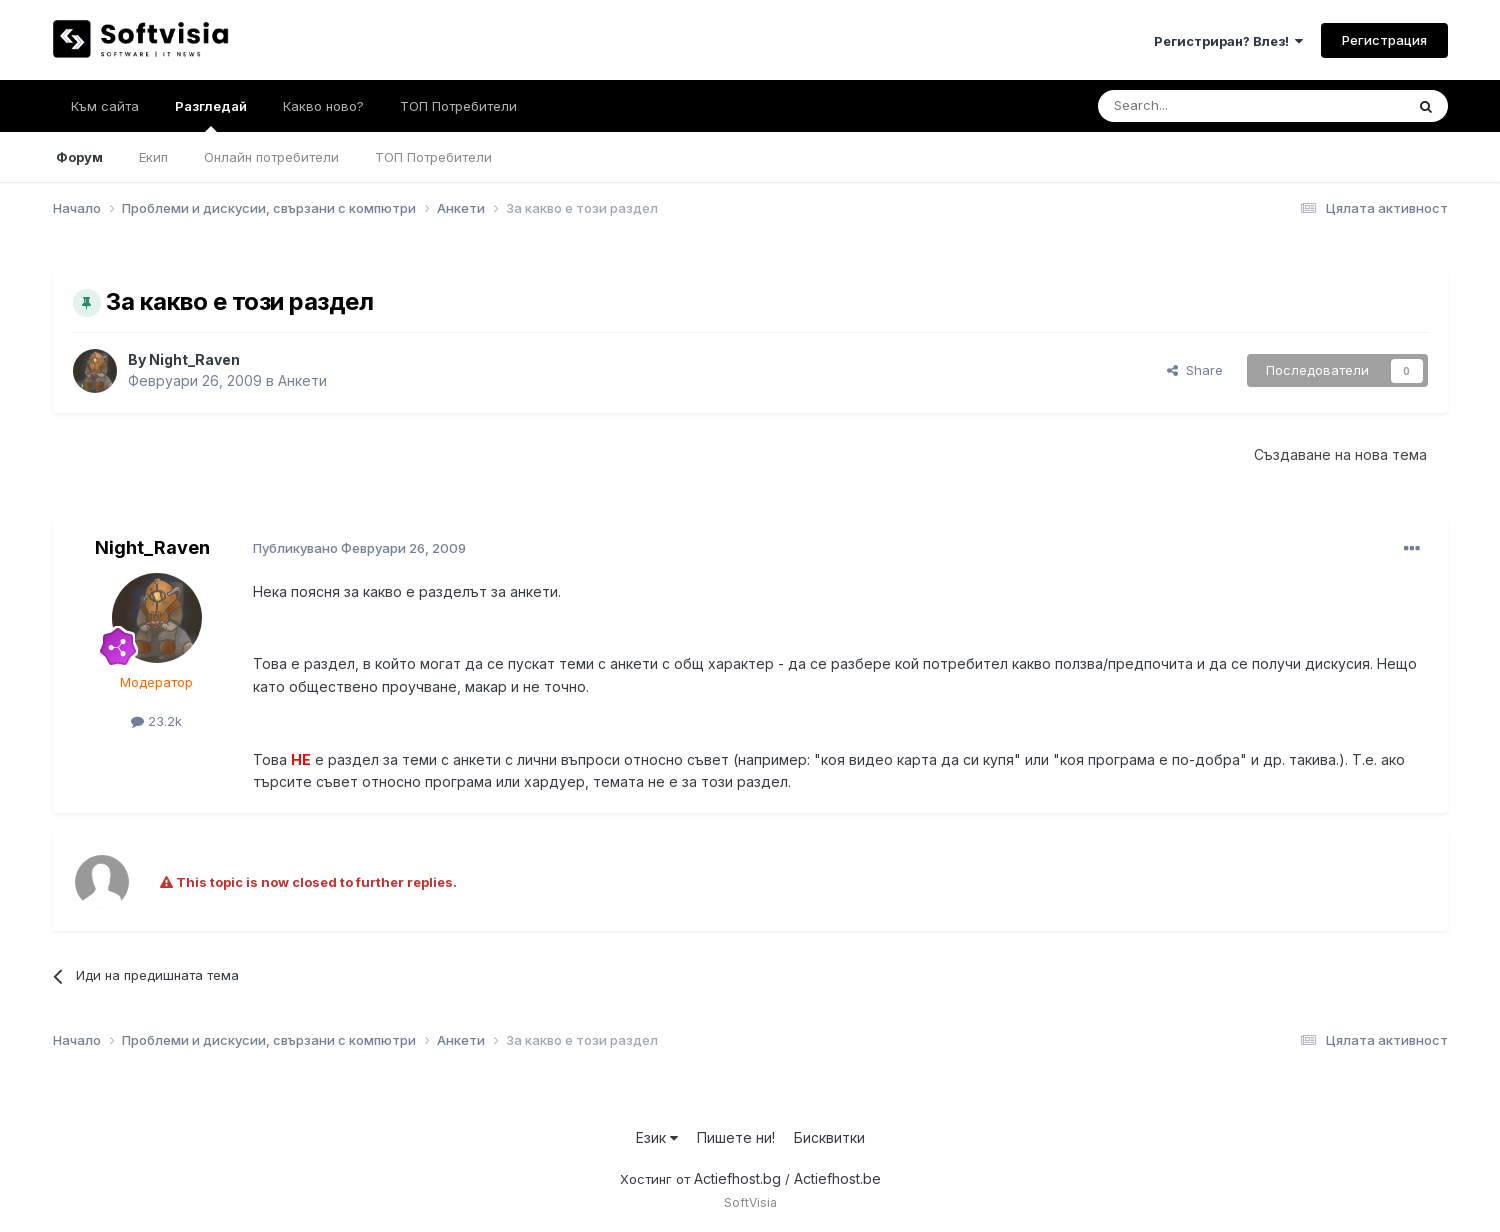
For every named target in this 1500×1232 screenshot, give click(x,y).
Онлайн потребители (271, 157)
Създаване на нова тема (1340, 454)
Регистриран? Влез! (1228, 41)
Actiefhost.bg (737, 1178)
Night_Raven (194, 359)
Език (657, 1137)
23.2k (156, 721)
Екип (153, 157)
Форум (79, 157)
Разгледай (211, 115)
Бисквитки (829, 1137)
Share (1195, 370)
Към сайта (105, 106)
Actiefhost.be (837, 1178)
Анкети (302, 380)
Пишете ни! (736, 1137)
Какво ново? (323, 106)
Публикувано (359, 548)
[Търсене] (1198, 106)
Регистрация (1384, 40)
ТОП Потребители (433, 157)
